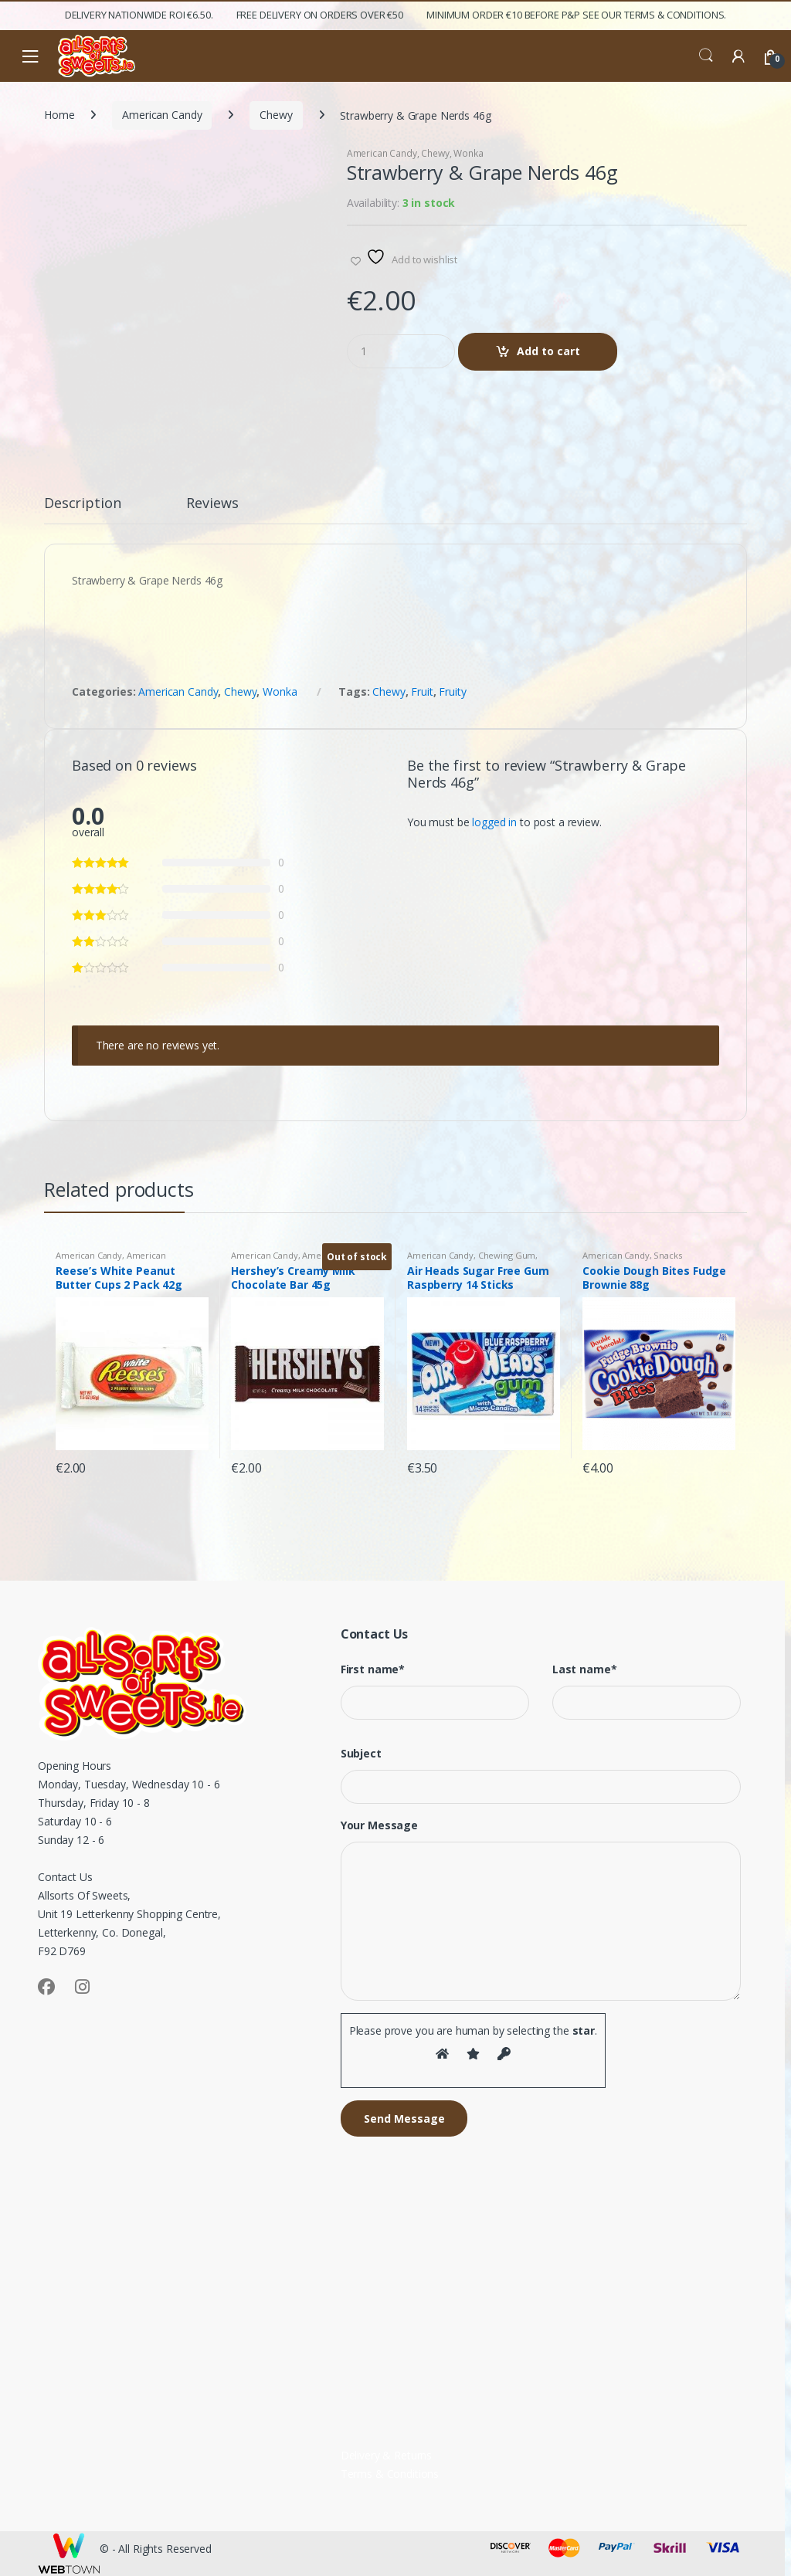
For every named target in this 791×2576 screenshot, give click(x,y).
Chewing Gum (506, 1255)
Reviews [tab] (212, 504)
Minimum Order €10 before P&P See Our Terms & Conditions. (576, 15)
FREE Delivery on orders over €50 (320, 15)
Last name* (584, 1669)
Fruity (452, 691)
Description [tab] (82, 504)
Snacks (667, 1255)
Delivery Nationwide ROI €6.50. (139, 15)
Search (706, 55)
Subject (361, 1754)
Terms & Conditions (390, 2473)
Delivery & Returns (386, 2455)
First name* (373, 1669)
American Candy (162, 114)
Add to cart (548, 351)
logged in (494, 822)
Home (59, 114)
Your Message (379, 1825)
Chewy (276, 114)
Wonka (468, 153)
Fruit (422, 691)
